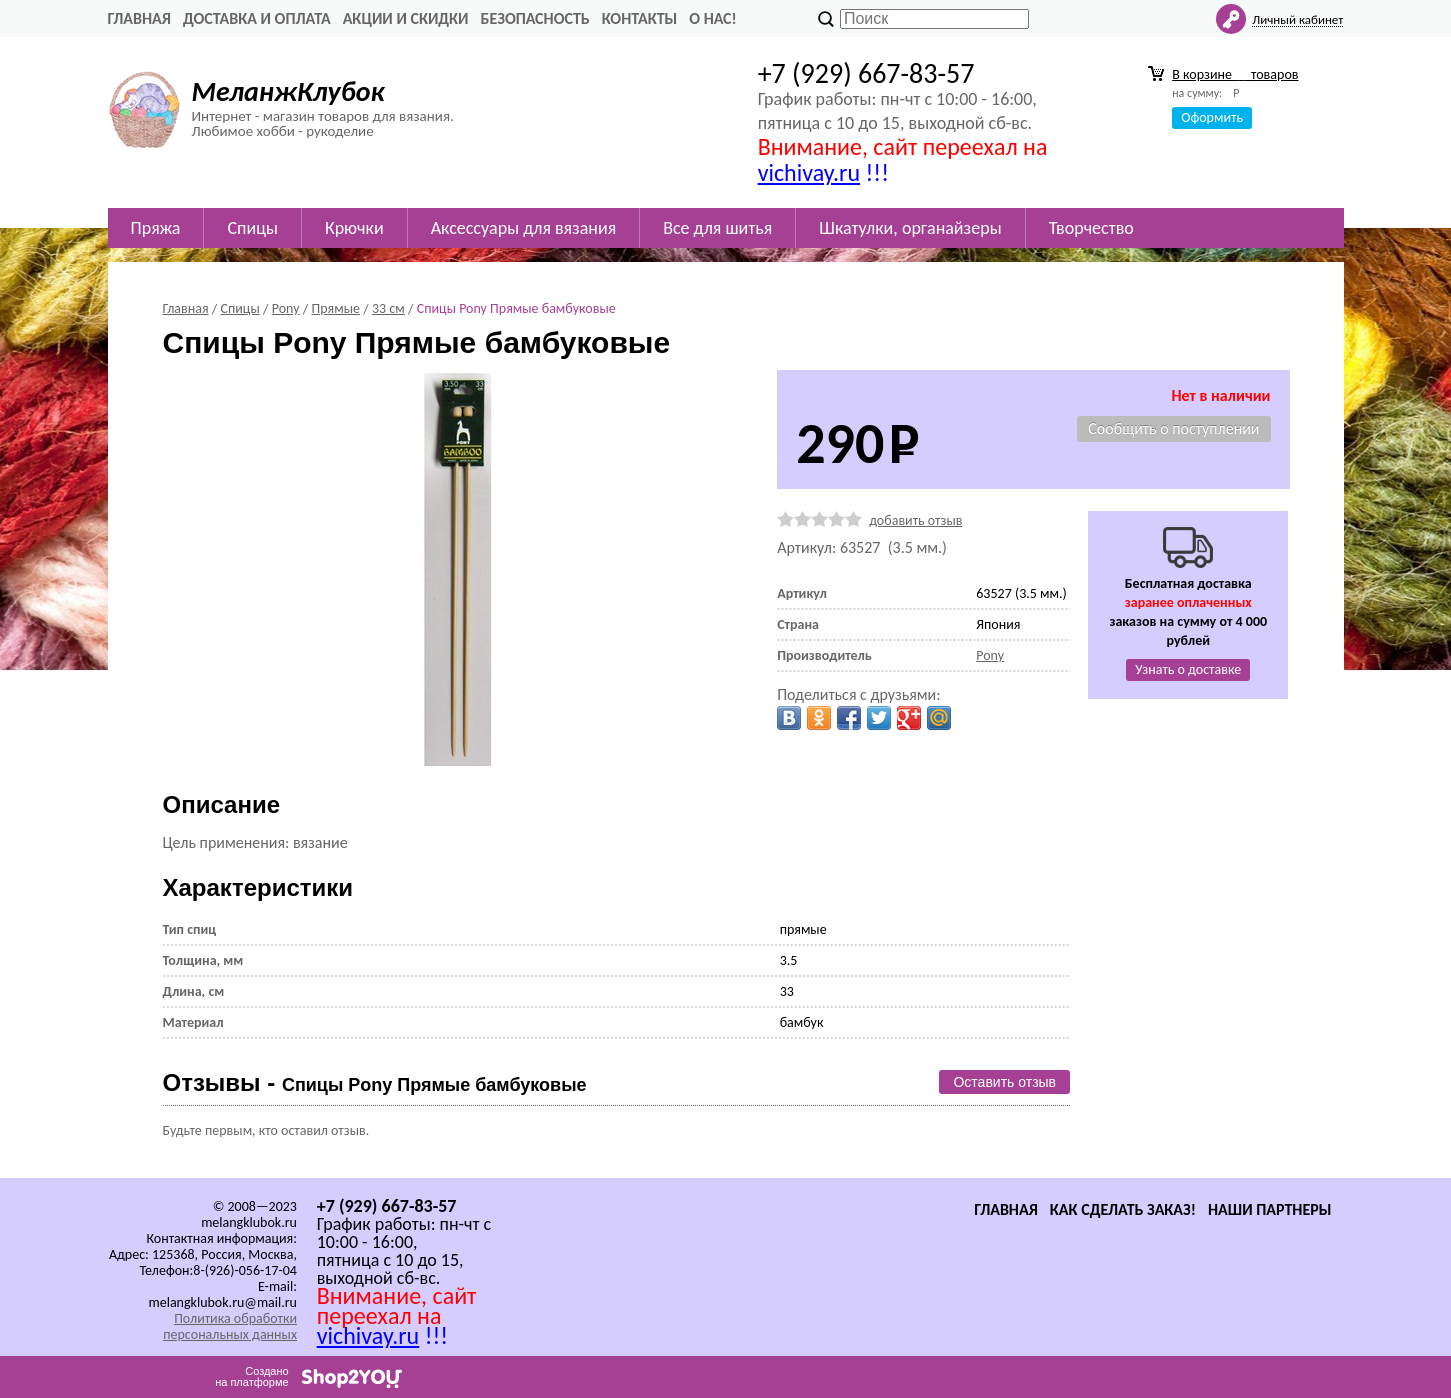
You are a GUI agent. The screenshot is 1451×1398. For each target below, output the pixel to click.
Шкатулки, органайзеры (910, 228)
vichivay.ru (809, 172)
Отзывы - (375, 1082)
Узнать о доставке (1188, 669)
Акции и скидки (406, 18)
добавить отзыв (915, 520)
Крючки (354, 228)
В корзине (1235, 74)
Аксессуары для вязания (524, 228)
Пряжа (156, 228)
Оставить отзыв (1004, 1082)
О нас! (712, 18)
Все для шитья (717, 228)
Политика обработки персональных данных (230, 1326)
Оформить (1212, 117)
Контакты (640, 18)
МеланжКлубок (288, 91)
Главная (139, 18)
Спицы (252, 228)
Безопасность (535, 18)
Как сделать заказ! (1123, 1209)
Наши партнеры (1270, 1209)
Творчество (1091, 228)
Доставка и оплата (257, 18)
